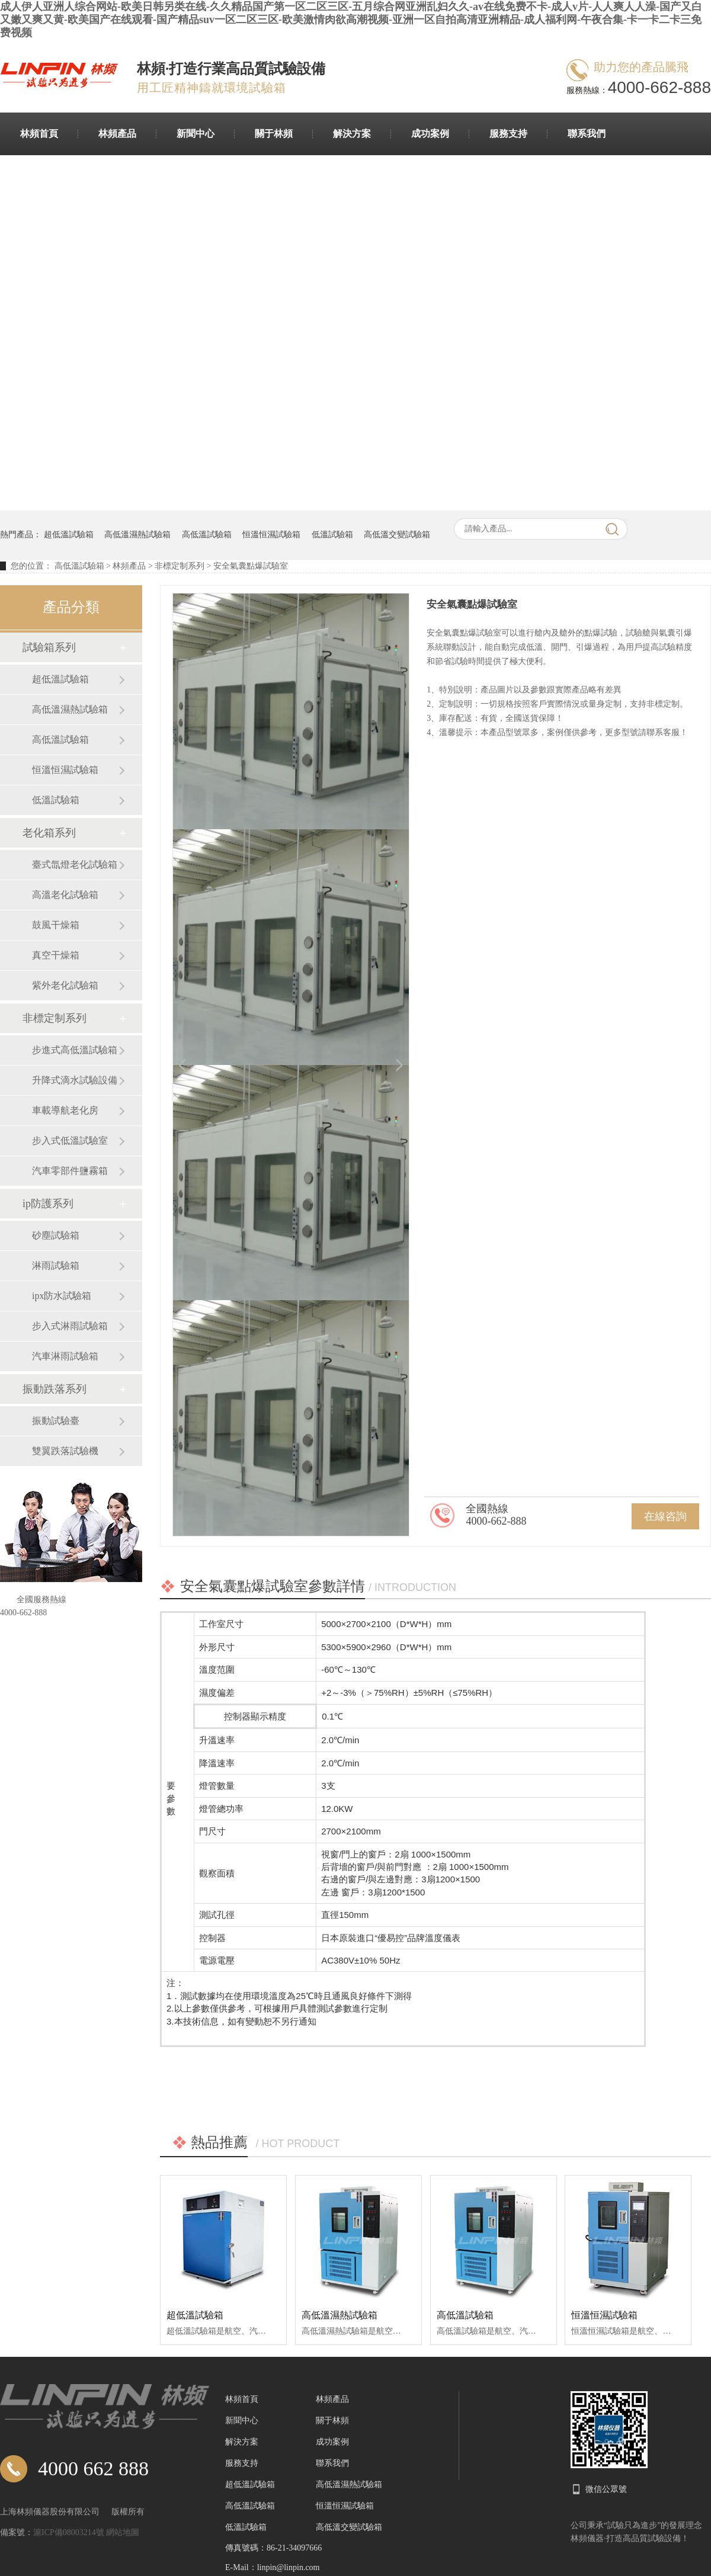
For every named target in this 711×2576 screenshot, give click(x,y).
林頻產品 (117, 134)
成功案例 (430, 134)
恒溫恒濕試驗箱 (271, 534)
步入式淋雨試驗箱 (70, 1326)
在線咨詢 (665, 1516)
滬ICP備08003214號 (69, 2532)
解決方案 (352, 134)
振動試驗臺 (55, 1421)
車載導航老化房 (65, 1110)
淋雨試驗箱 (55, 1265)
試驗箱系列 (49, 647)
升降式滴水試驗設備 (74, 1080)
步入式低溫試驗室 (70, 1140)
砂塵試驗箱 (55, 1235)
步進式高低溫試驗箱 (74, 1050)
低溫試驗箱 (332, 534)
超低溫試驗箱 (69, 534)
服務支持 (508, 134)
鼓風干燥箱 (55, 925)
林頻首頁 (39, 134)
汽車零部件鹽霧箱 (70, 1171)
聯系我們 (587, 134)
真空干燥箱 (55, 955)
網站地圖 (122, 2532)
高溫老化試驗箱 (65, 895)
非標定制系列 (179, 566)
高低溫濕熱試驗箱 (137, 534)
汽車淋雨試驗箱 (65, 1356)
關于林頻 (274, 134)
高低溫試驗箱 (207, 534)
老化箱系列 (49, 833)
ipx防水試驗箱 (61, 1296)
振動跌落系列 (55, 1389)
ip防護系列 (48, 1204)
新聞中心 (195, 134)
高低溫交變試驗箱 (397, 534)
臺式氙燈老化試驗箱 (74, 864)
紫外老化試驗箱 (65, 985)
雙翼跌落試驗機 (65, 1451)
